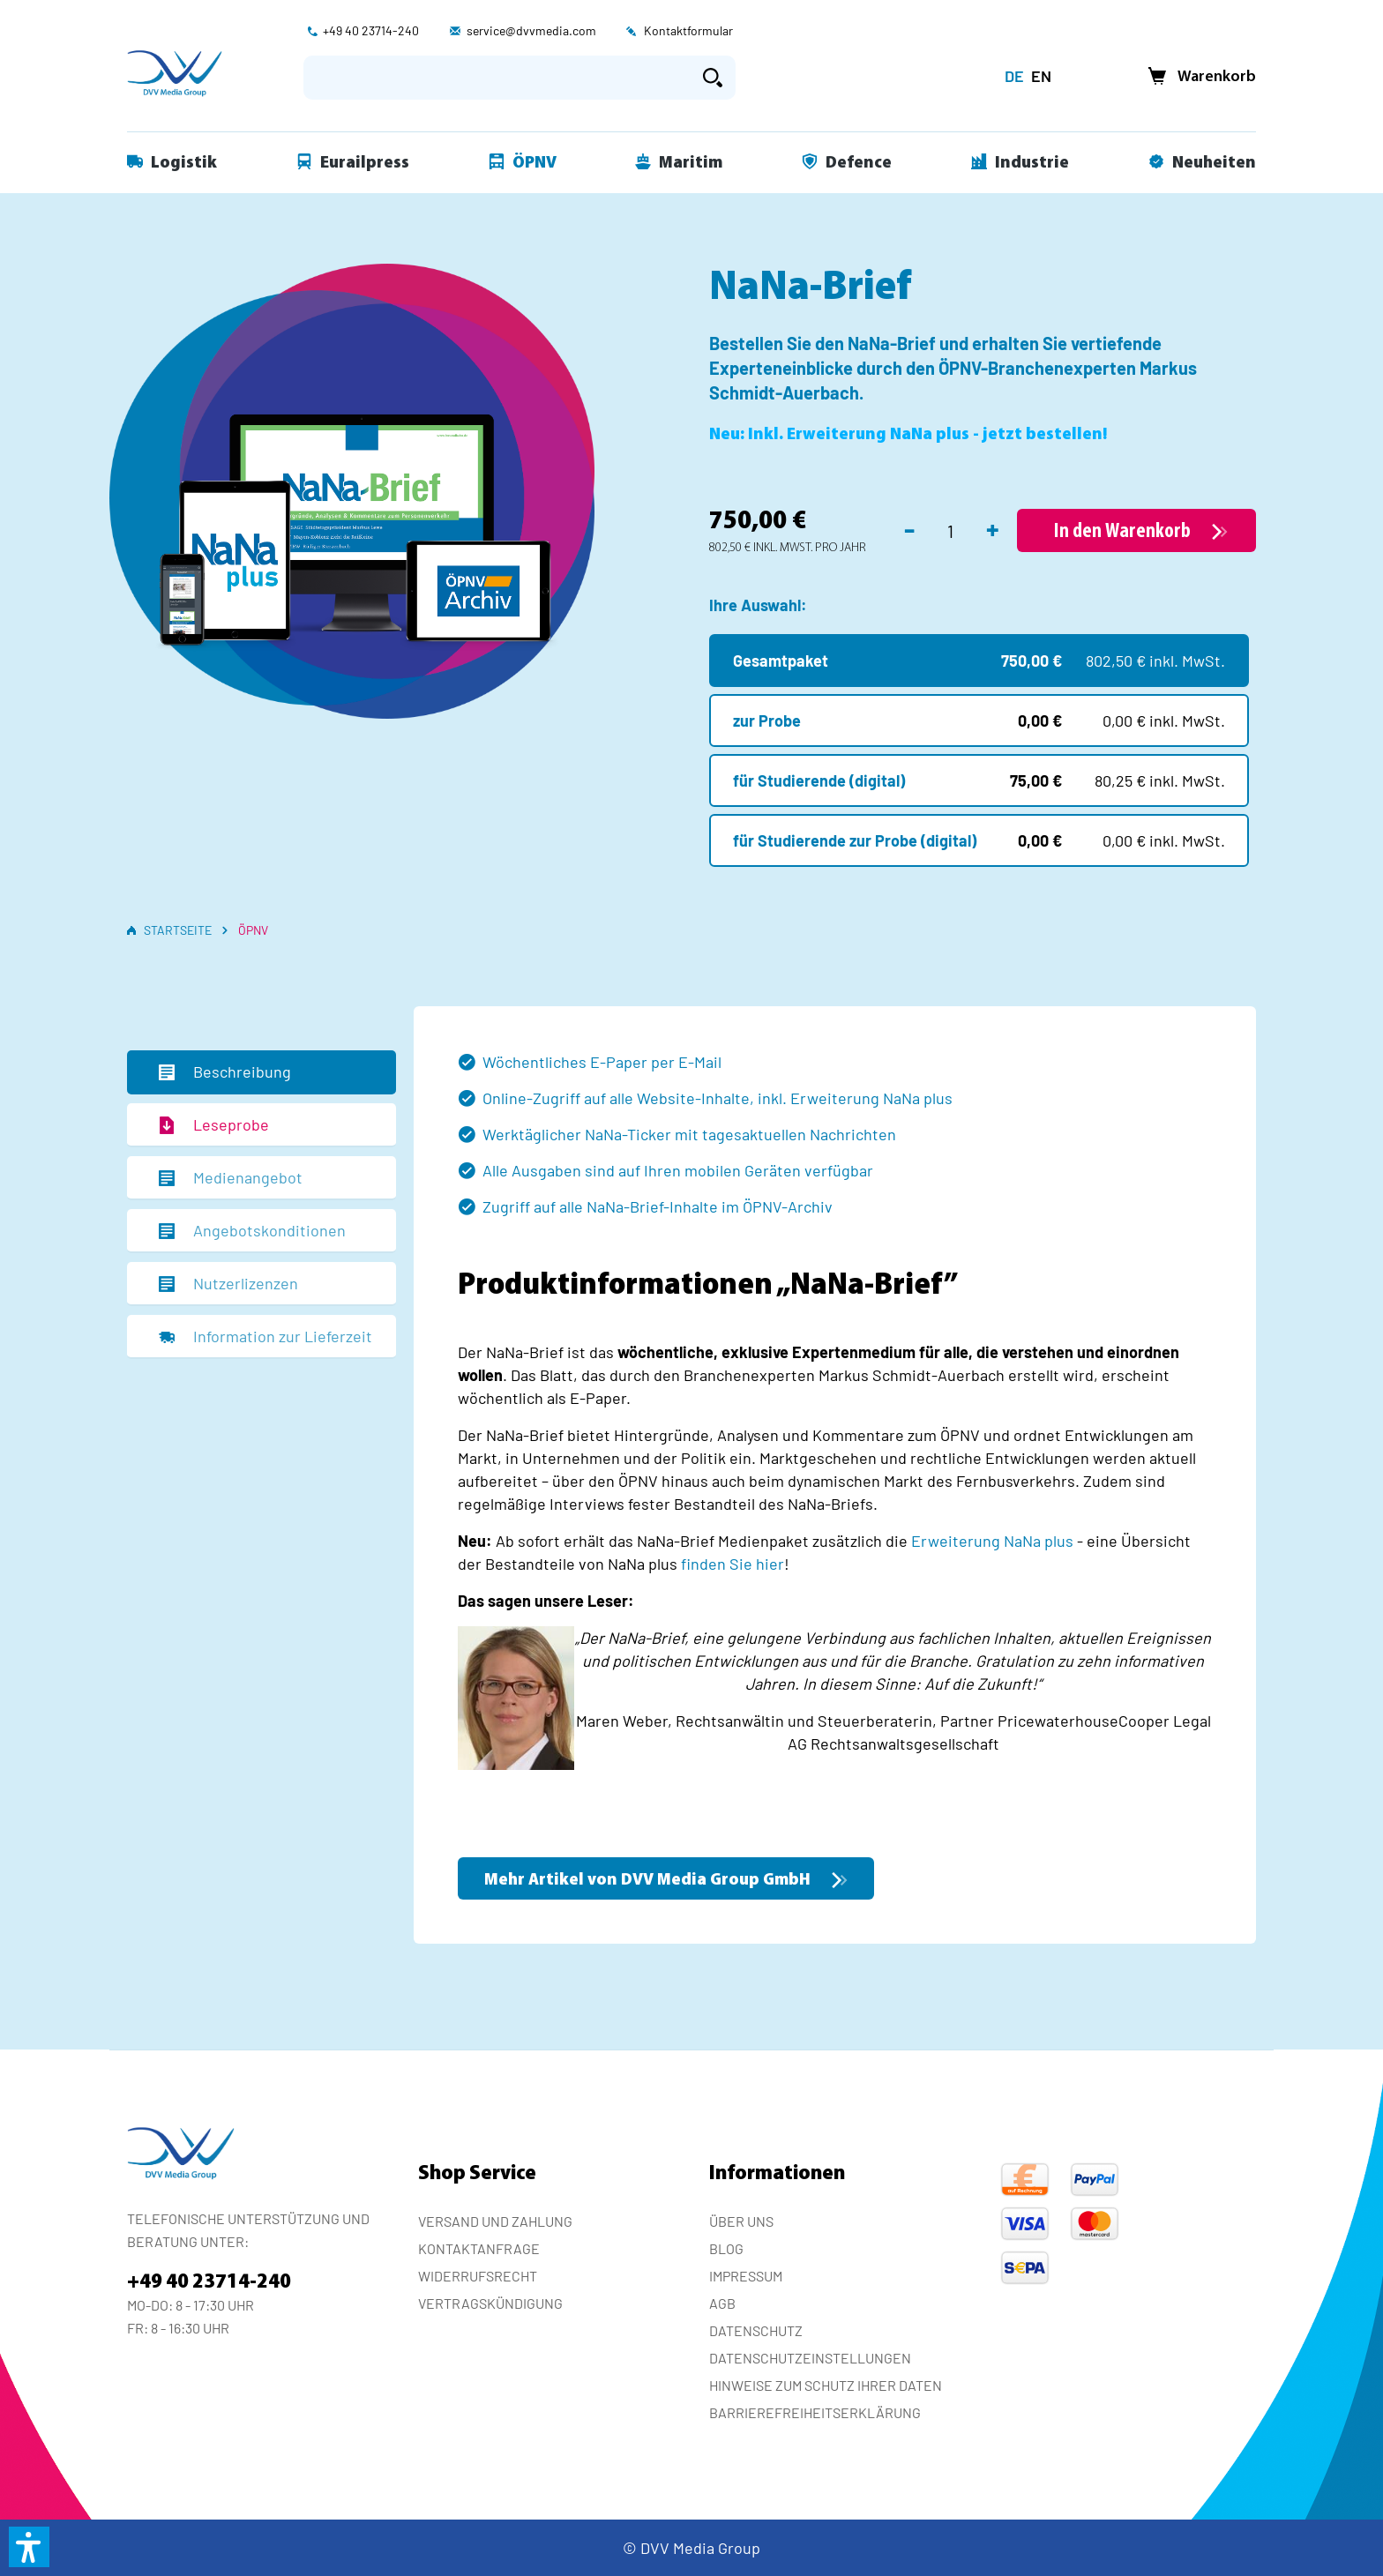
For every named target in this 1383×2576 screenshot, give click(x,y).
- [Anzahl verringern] (909, 528)
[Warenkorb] (1197, 77)
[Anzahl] (950, 531)
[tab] (261, 1072)
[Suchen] (713, 78)
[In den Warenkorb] (1136, 530)
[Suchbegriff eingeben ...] (497, 78)
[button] (29, 2547)
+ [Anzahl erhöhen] (992, 528)
